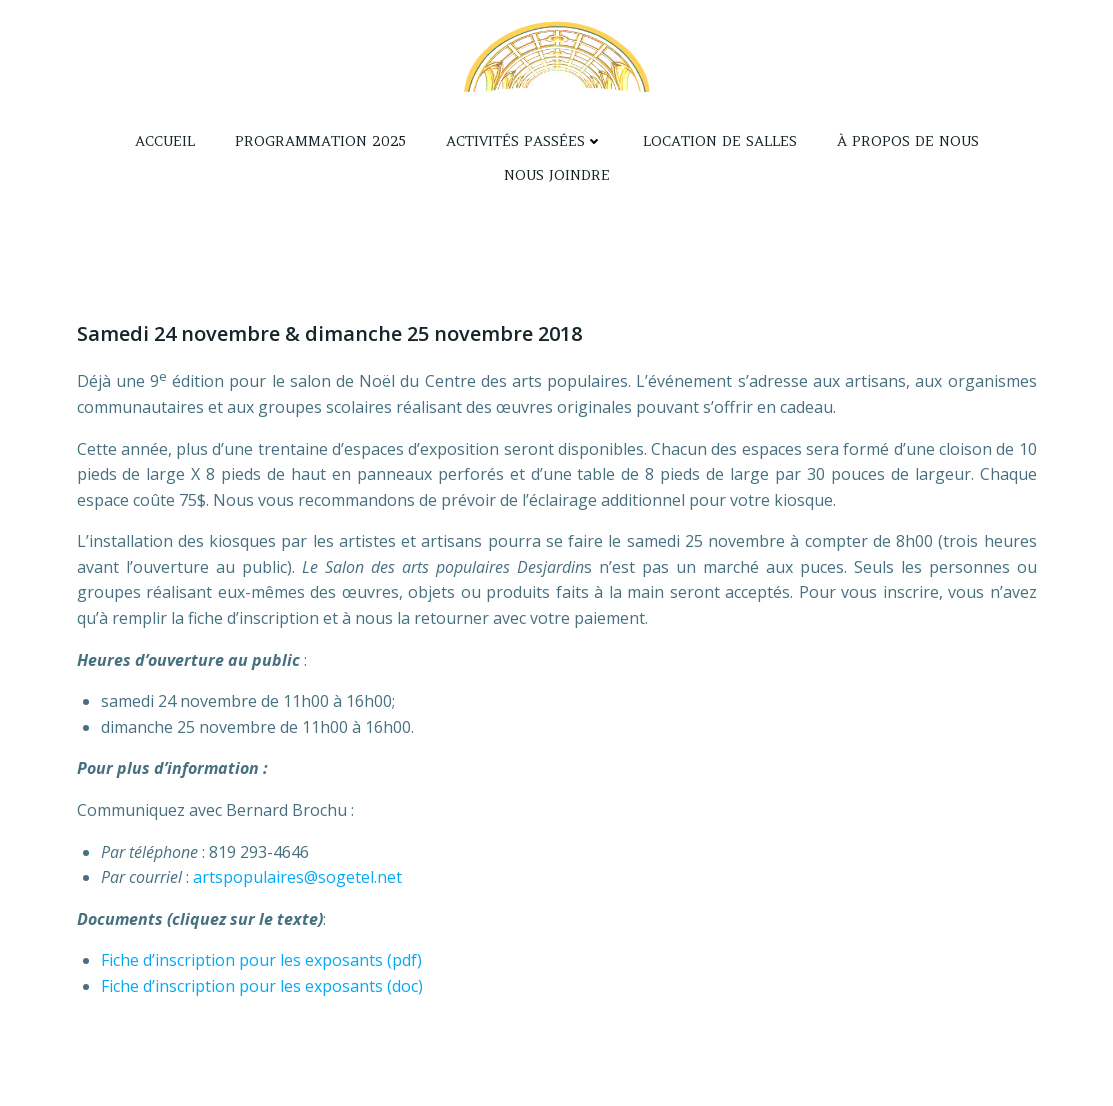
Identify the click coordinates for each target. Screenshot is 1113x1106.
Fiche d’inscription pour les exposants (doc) (262, 986)
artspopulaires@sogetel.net (297, 877)
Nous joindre (557, 175)
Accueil (165, 141)
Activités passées (524, 141)
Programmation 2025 (320, 141)
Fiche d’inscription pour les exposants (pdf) (261, 960)
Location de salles (720, 141)
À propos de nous (908, 141)
